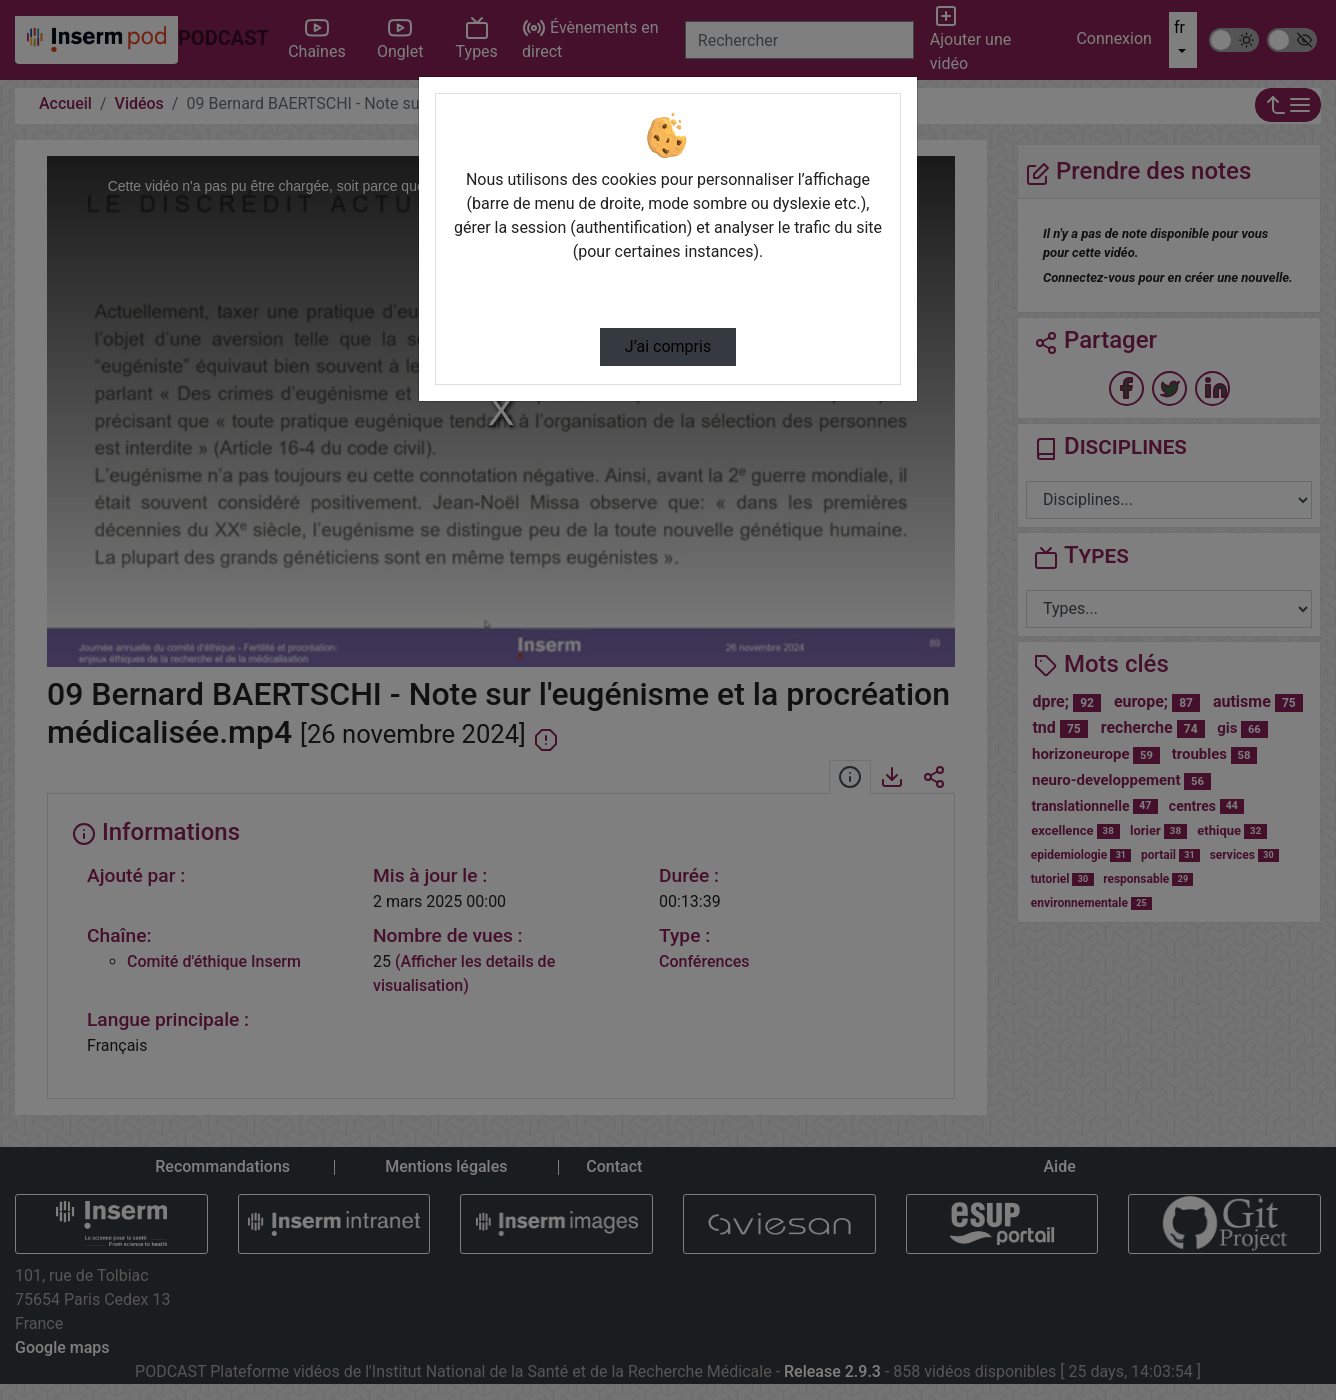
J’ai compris (668, 346)
